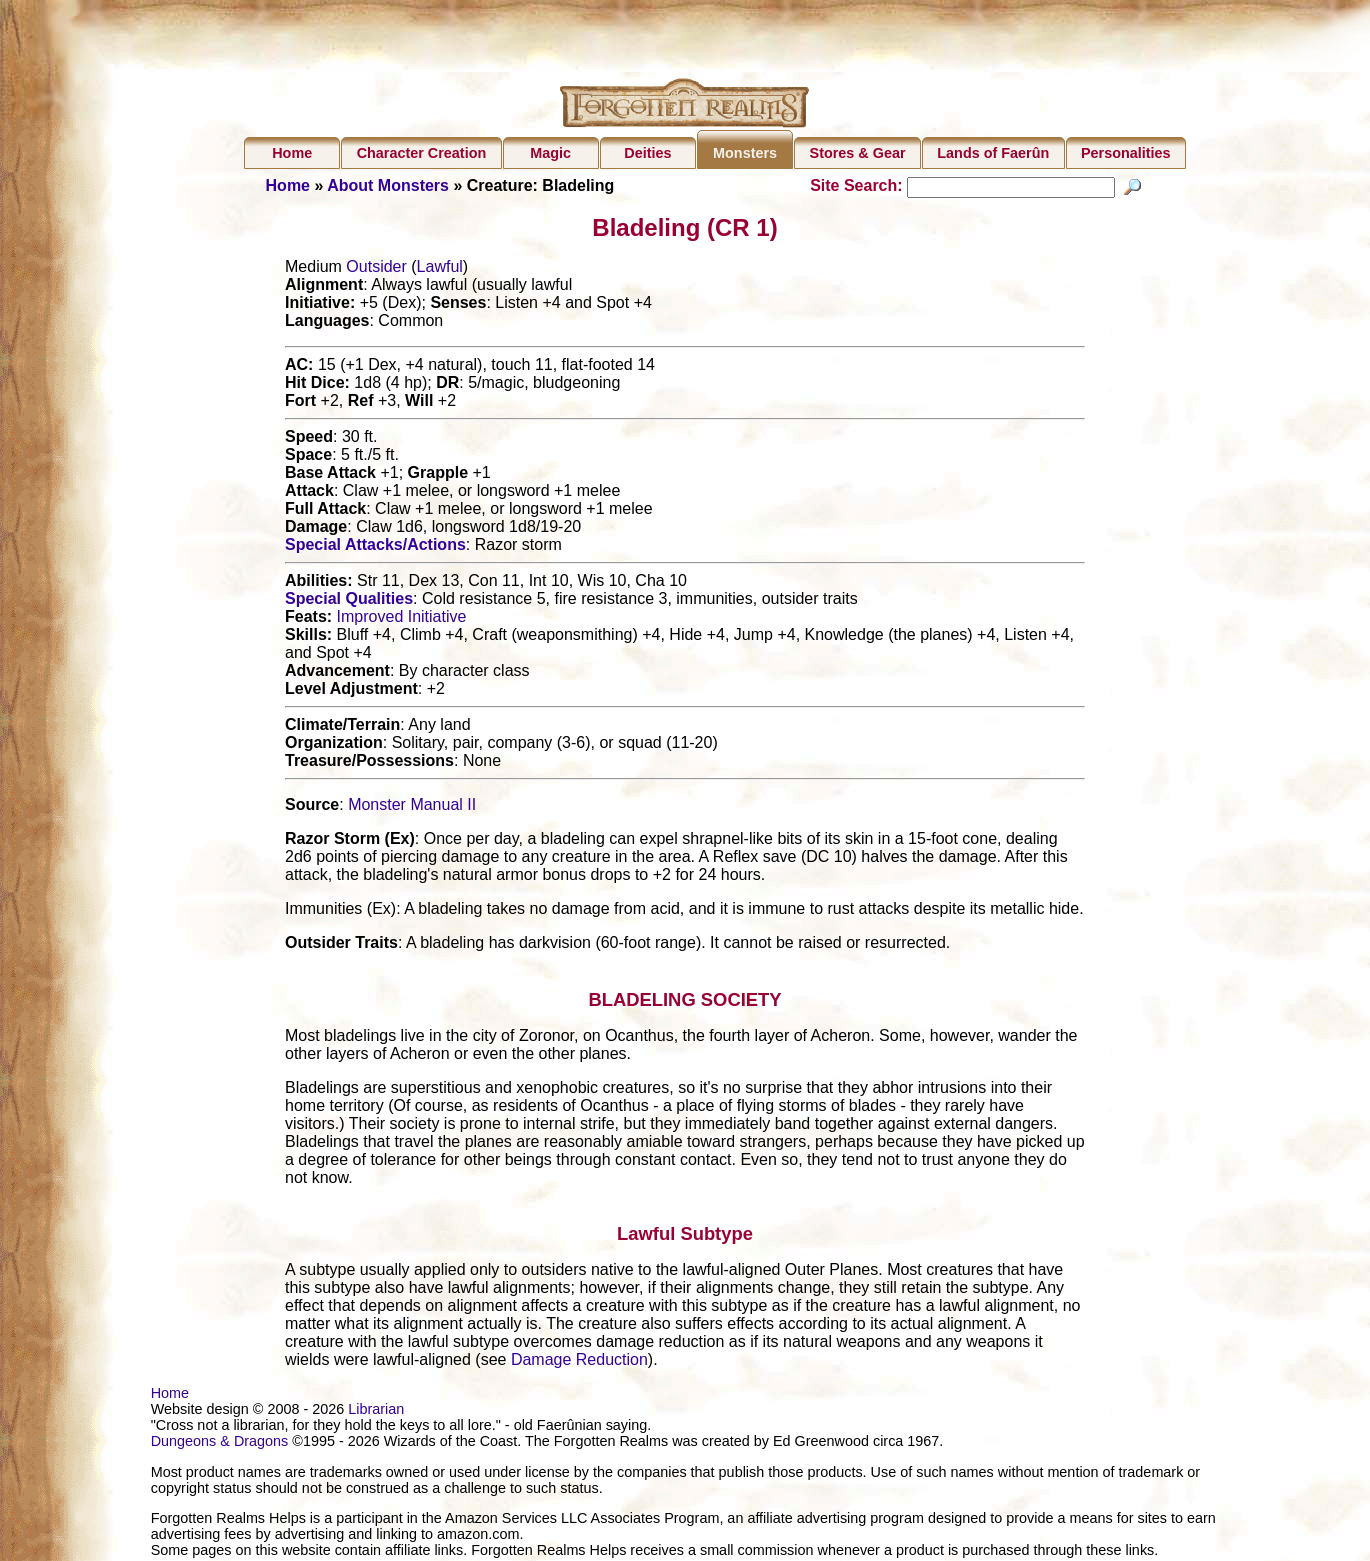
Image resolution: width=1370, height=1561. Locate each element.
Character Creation (422, 153)
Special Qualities (349, 601)
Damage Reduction (579, 1362)
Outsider (376, 269)
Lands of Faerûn (993, 153)
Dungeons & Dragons (220, 1444)
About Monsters (388, 185)
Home (292, 153)
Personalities (1126, 153)
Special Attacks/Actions (375, 547)
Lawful (440, 269)
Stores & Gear (858, 153)
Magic (550, 153)
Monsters (745, 153)
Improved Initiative (402, 619)
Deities (647, 153)
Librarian (376, 1412)
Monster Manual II (412, 807)
